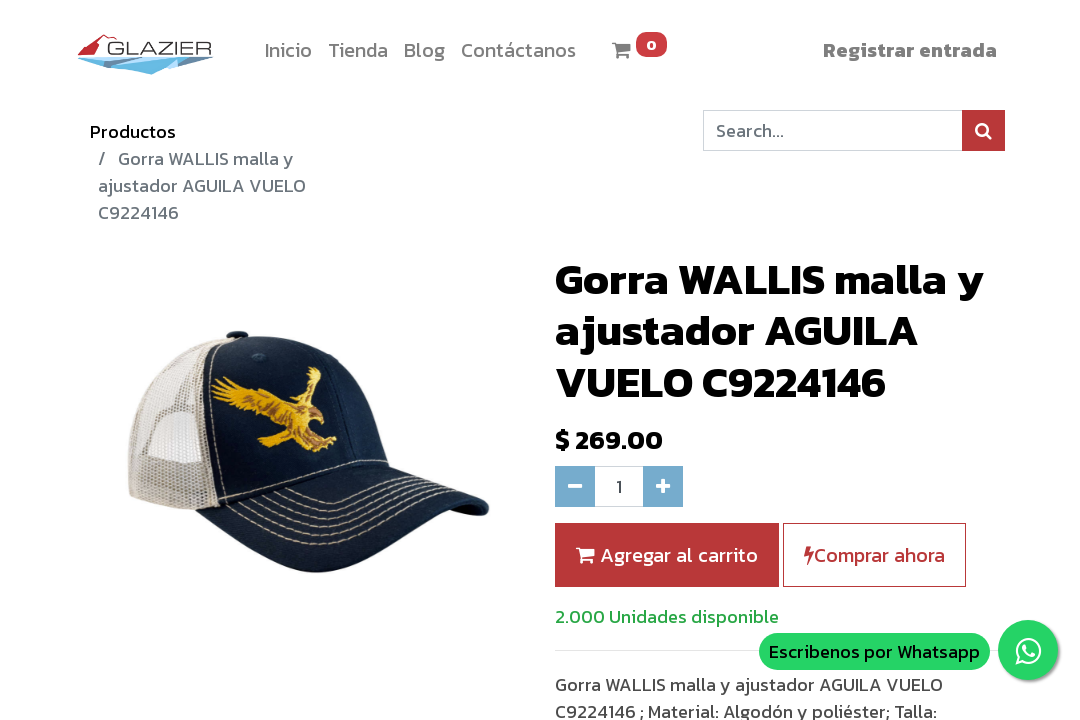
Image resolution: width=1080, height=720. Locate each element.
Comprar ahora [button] (874, 555)
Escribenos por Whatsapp (874, 651)
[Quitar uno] (575, 486)
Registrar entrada (910, 50)
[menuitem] (288, 50)
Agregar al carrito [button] (667, 555)
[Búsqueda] (983, 130)
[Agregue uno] (663, 486)
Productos (133, 131)
